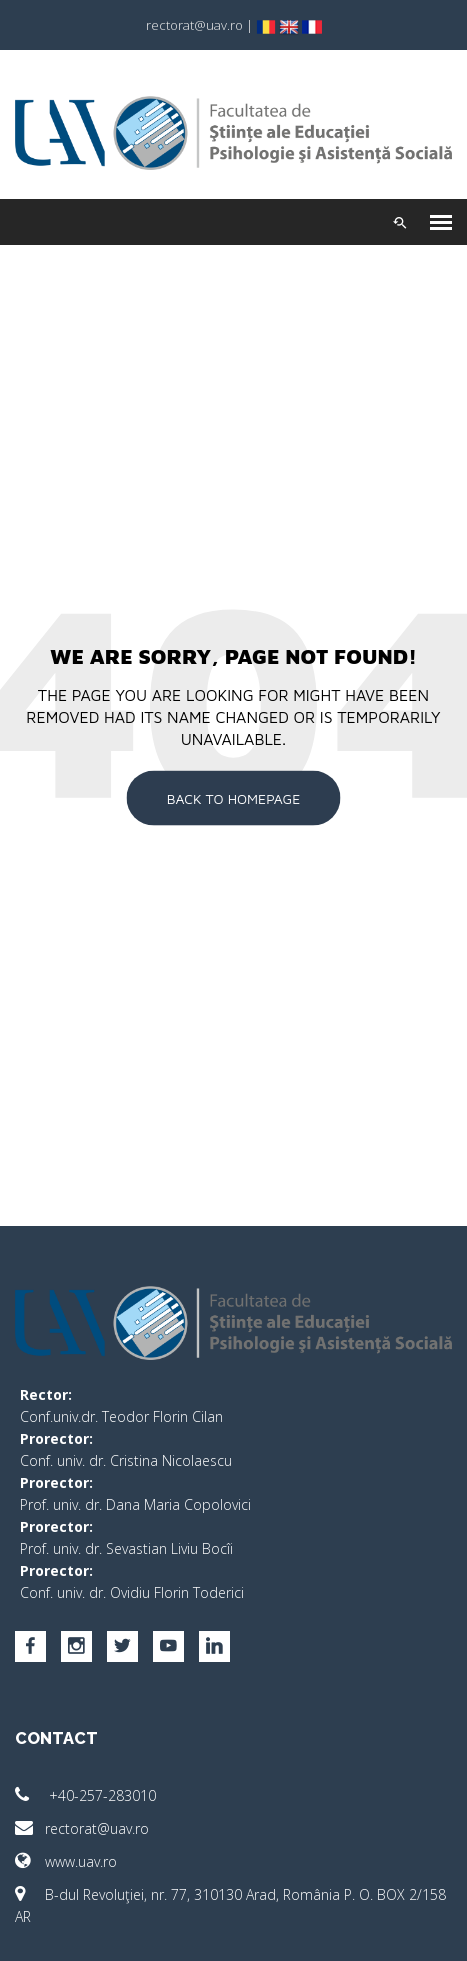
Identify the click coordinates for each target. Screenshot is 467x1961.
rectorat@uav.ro (82, 1828)
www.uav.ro (66, 1861)
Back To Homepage (234, 797)
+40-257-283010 (85, 1795)
